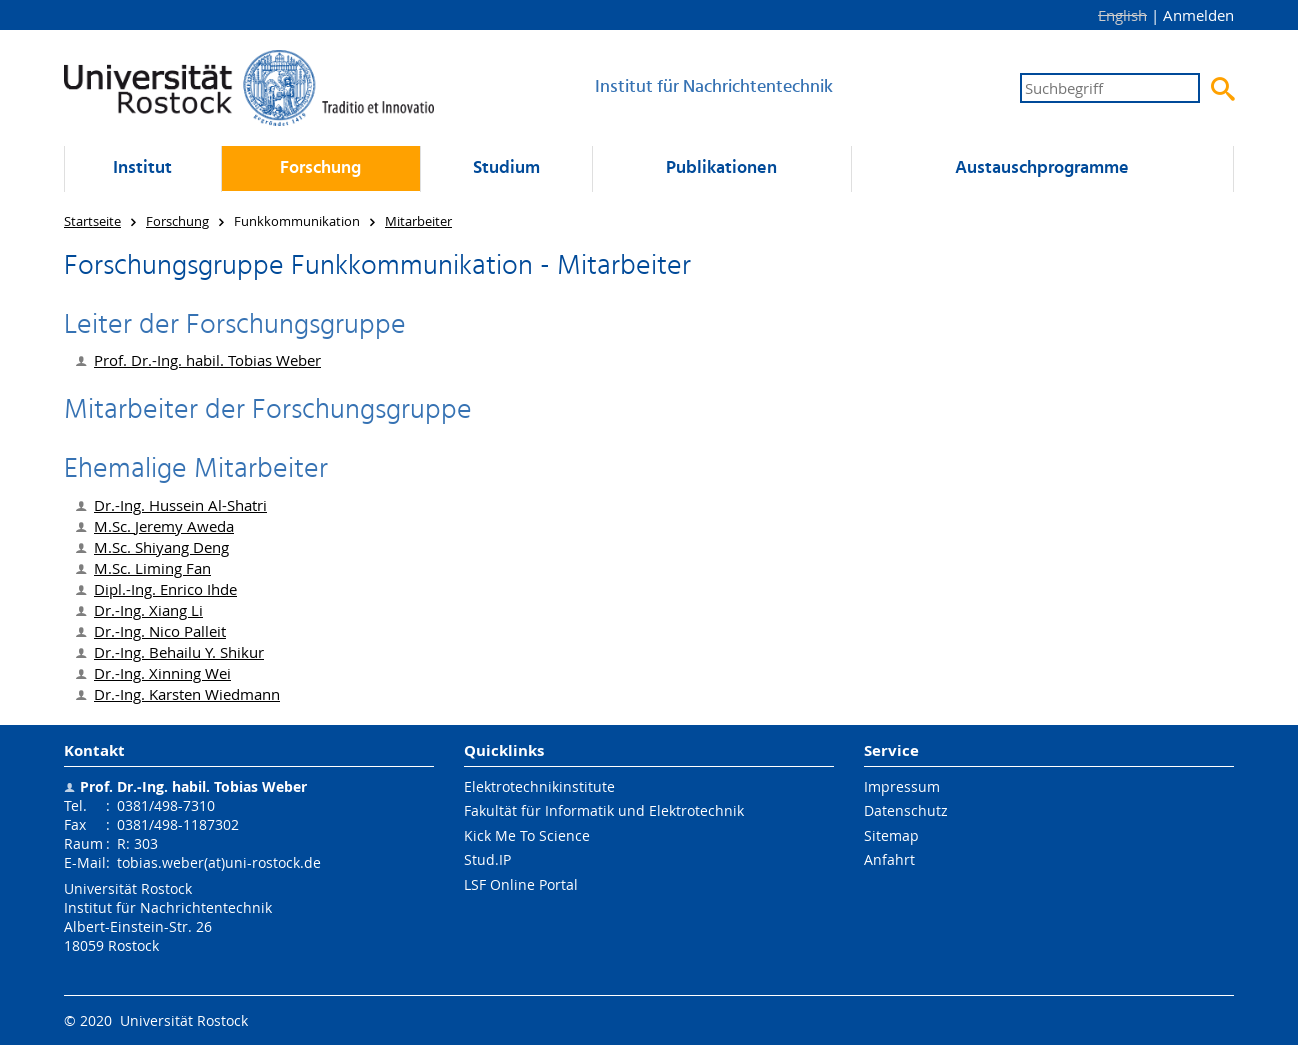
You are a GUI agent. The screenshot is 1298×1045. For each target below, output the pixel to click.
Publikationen (721, 168)
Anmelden (1198, 15)
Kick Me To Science (527, 835)
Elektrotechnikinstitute (539, 786)
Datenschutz (906, 810)
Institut (142, 168)
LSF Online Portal (521, 884)
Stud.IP (487, 859)
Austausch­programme (1042, 168)
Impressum (902, 786)
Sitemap (891, 835)
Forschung (320, 168)
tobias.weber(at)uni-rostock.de (219, 862)
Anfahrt (889, 859)
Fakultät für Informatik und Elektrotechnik (604, 810)
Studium (506, 168)
